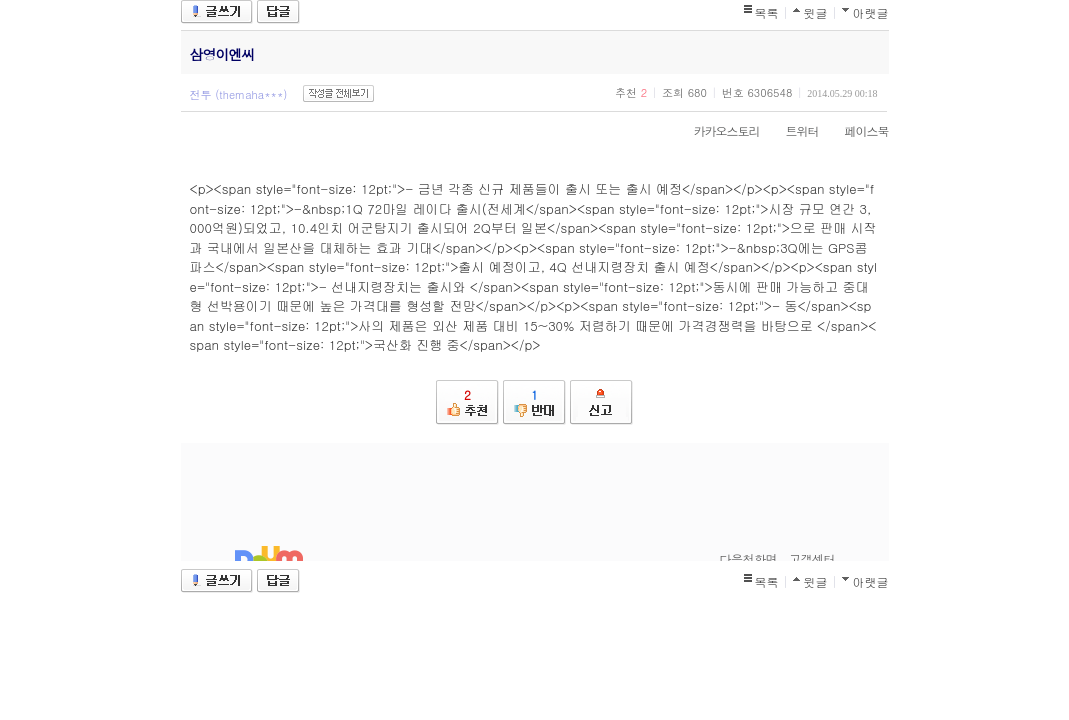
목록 (767, 12)
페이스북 (857, 130)
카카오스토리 (717, 130)
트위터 (792, 130)
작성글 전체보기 (338, 93)
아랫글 (871, 12)
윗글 (816, 12)
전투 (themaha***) (239, 94)
